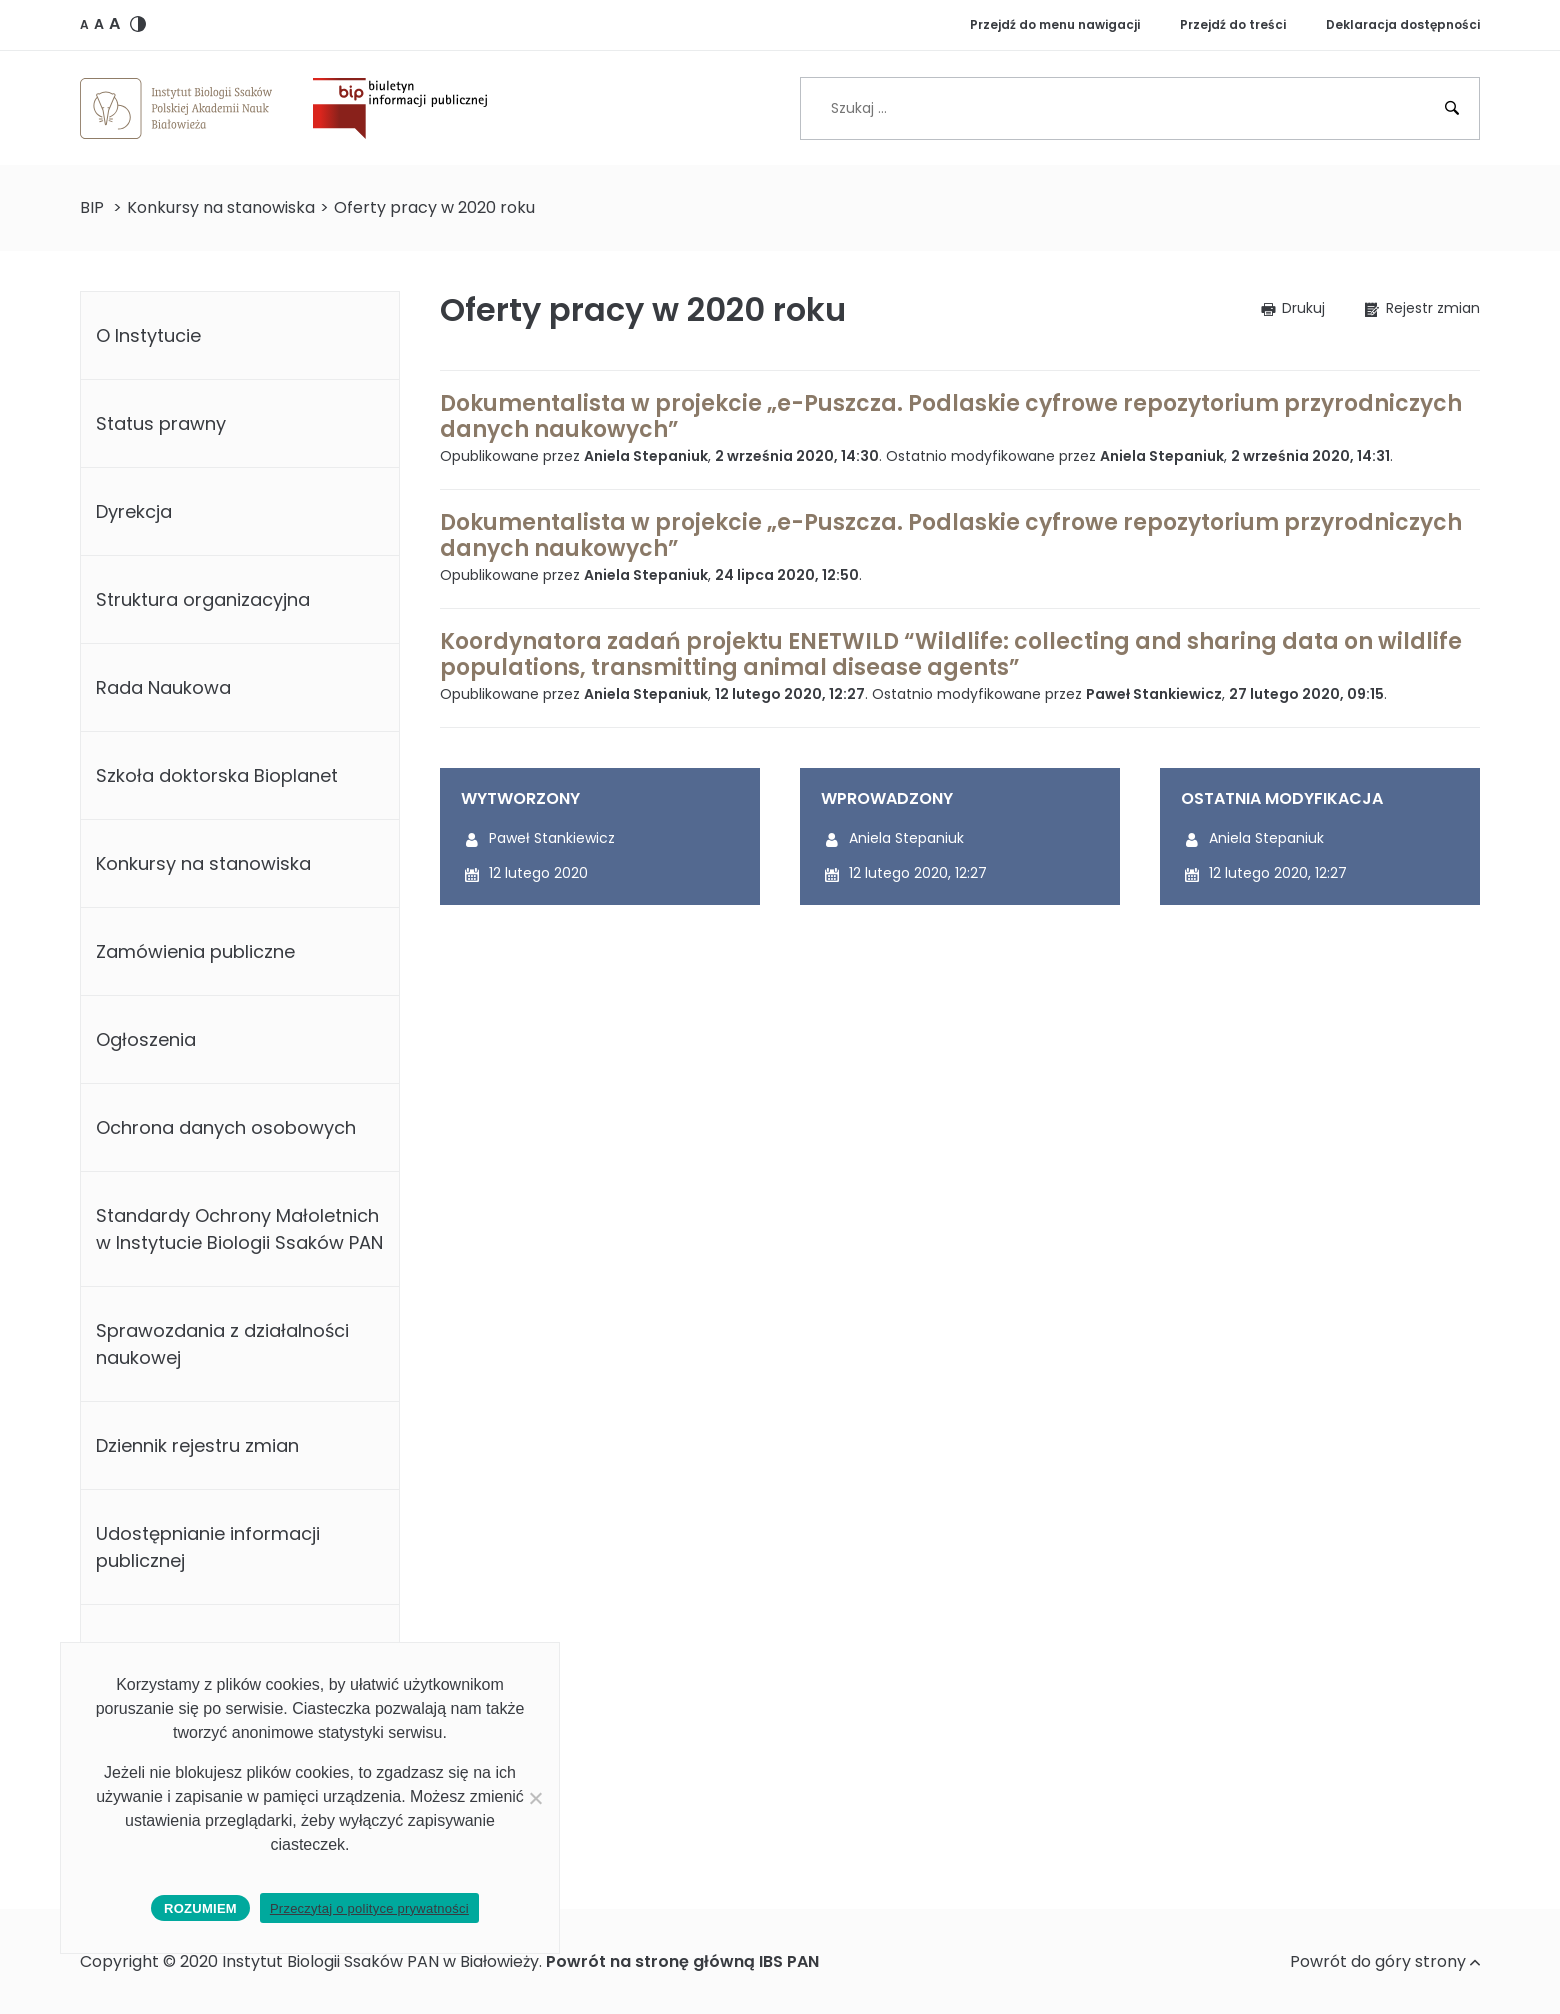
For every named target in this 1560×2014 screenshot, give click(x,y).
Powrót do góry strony (1385, 1961)
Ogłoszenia (146, 1039)
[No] (535, 1798)
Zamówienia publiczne (195, 951)
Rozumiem (200, 1908)
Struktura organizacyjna (203, 599)
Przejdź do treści (1233, 24)
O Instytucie (148, 335)
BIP (92, 207)
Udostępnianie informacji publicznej (208, 1547)
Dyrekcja (134, 511)
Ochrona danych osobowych (226, 1127)
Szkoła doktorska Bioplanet (217, 775)
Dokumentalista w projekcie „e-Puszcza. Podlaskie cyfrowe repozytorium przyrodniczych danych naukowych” (951, 416)
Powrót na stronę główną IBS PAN (682, 1961)
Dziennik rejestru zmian (197, 1445)
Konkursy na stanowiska (221, 207)
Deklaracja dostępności (1403, 24)
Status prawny (161, 423)
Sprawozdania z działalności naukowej (222, 1344)
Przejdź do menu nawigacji (1055, 24)
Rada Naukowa (163, 687)
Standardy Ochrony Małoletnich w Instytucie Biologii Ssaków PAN (239, 1229)
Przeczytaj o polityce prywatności (369, 1908)
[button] (84, 24)
